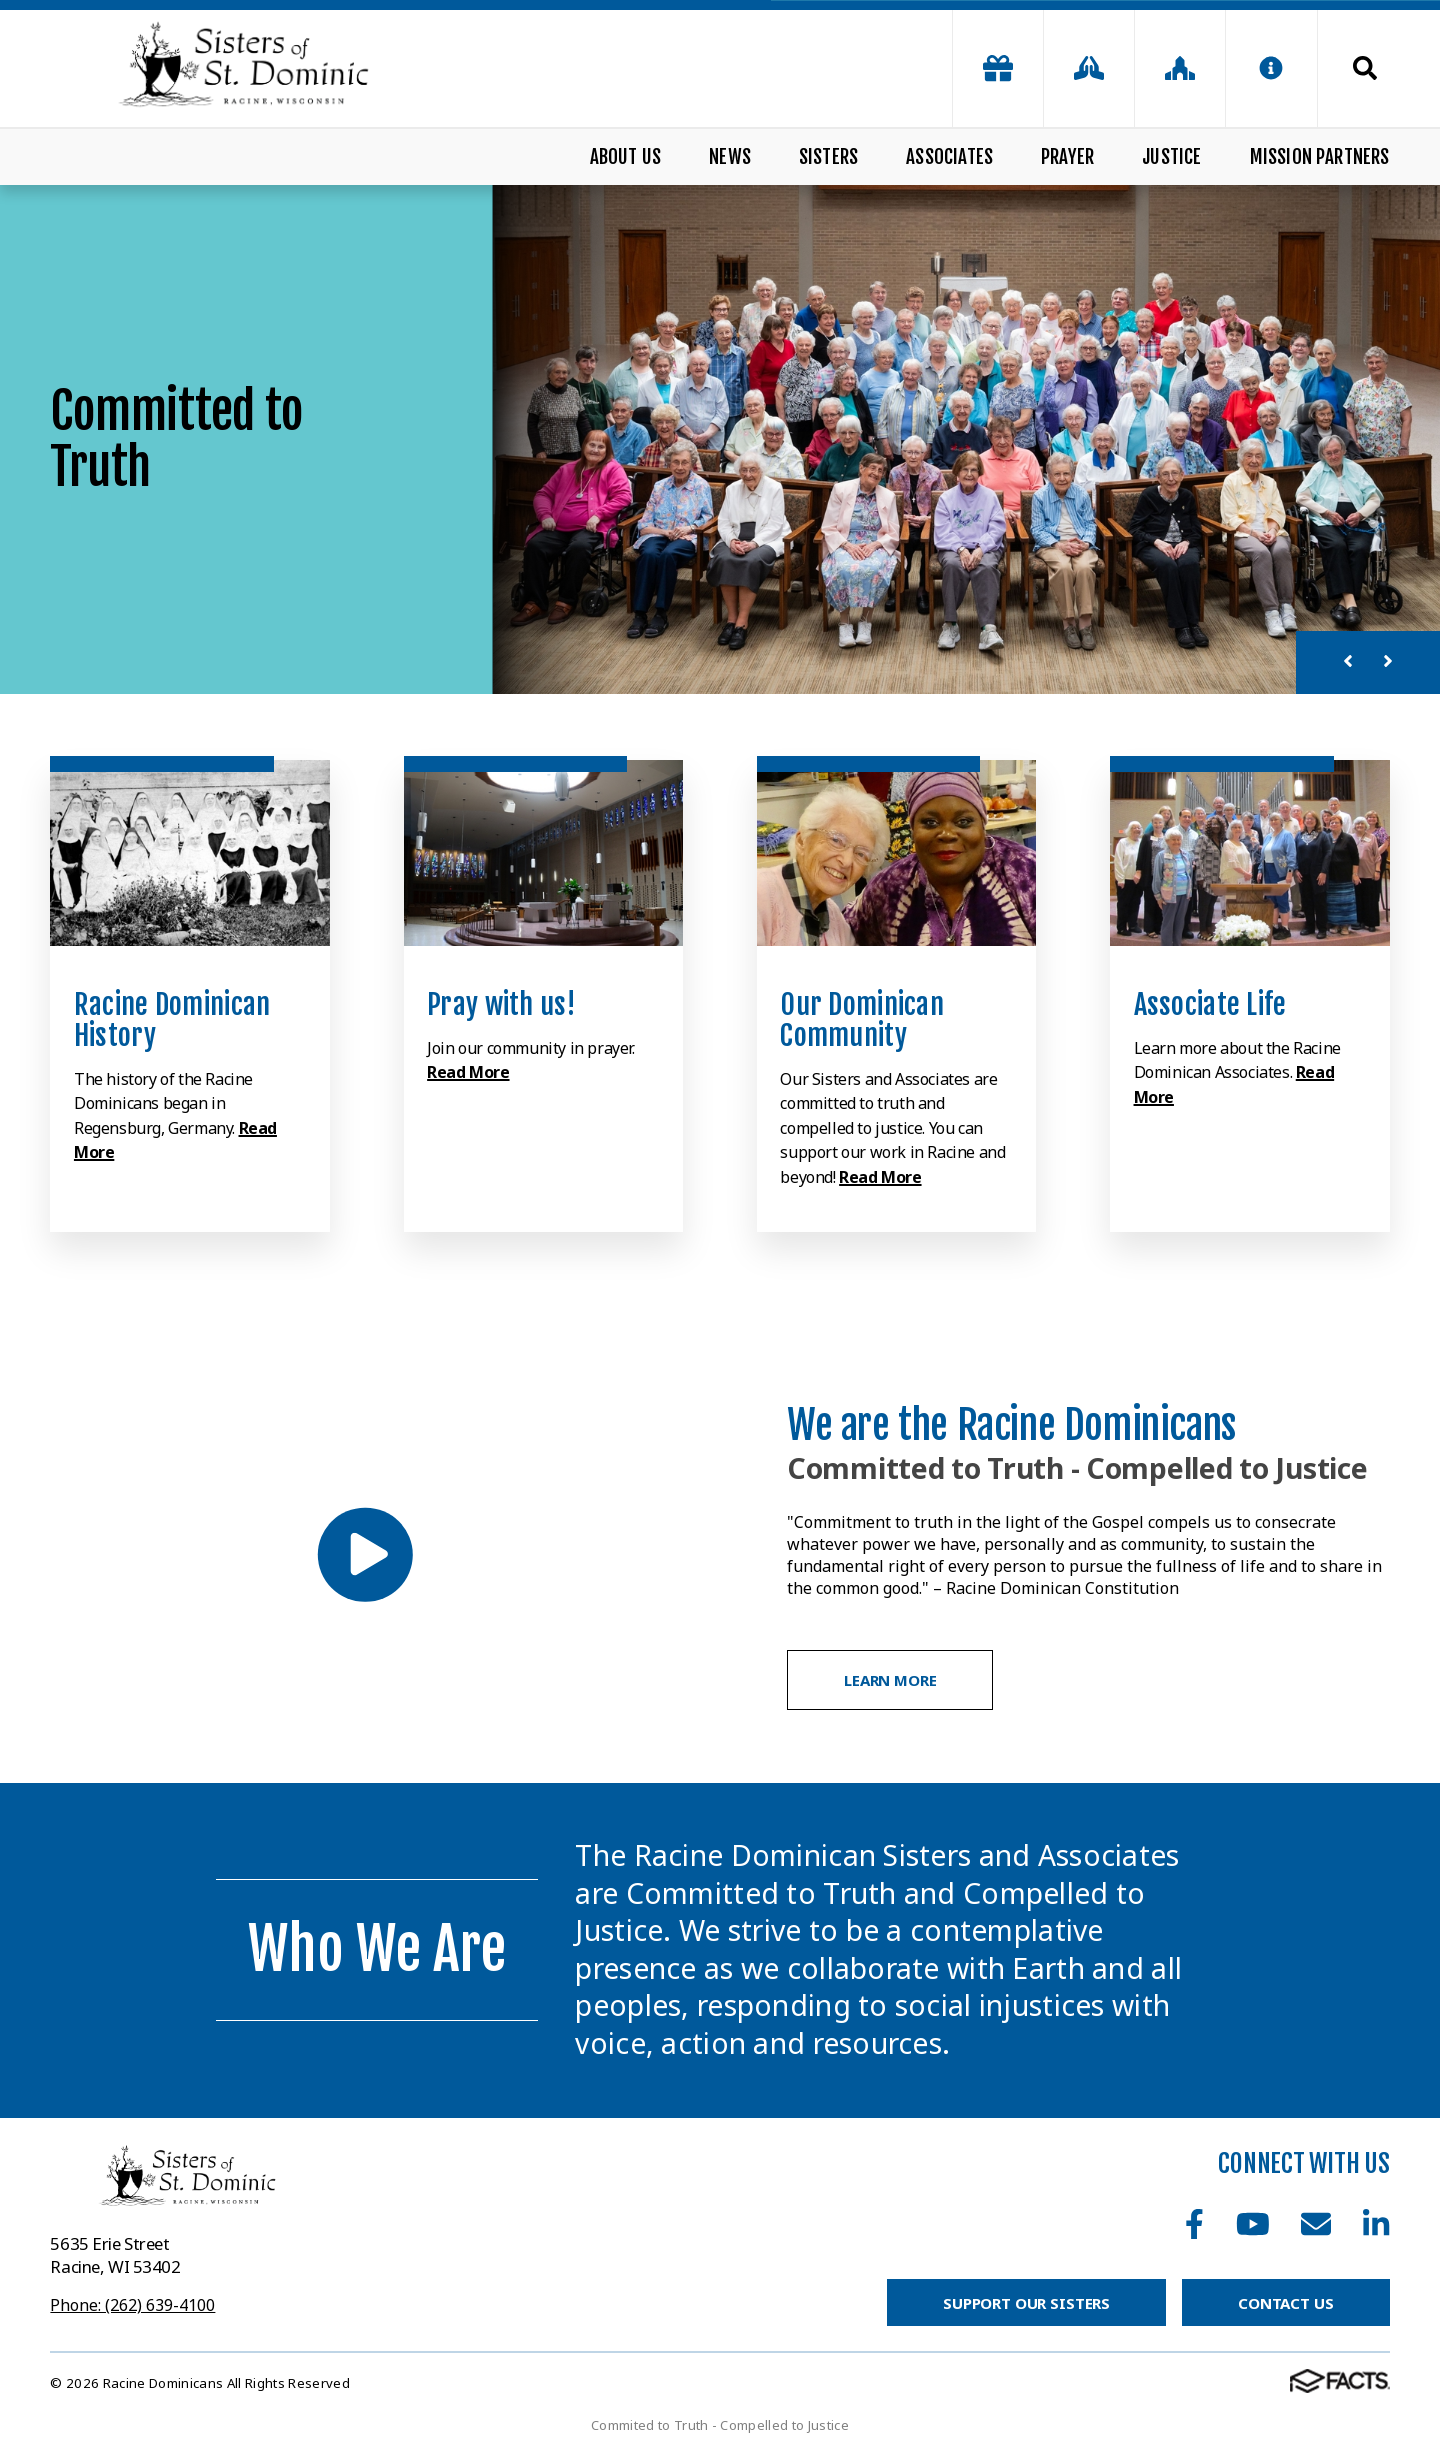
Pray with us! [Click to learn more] (501, 1004)
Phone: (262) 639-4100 (132, 2305)
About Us (626, 157)
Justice (1171, 157)
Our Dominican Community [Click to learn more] (862, 1020)
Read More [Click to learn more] (468, 1072)
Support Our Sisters (1026, 2303)
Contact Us (1286, 2303)
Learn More (890, 1680)
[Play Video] (364, 1554)
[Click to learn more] (190, 853)
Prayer (1067, 157)
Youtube (1253, 2224)
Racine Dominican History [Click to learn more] (172, 1020)
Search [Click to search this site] (1365, 68)
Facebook (1194, 2224)
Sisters (828, 157)
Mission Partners (1320, 157)
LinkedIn (1376, 2224)
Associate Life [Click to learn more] (1210, 1004)
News (730, 157)
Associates (949, 157)
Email (1316, 2224)
